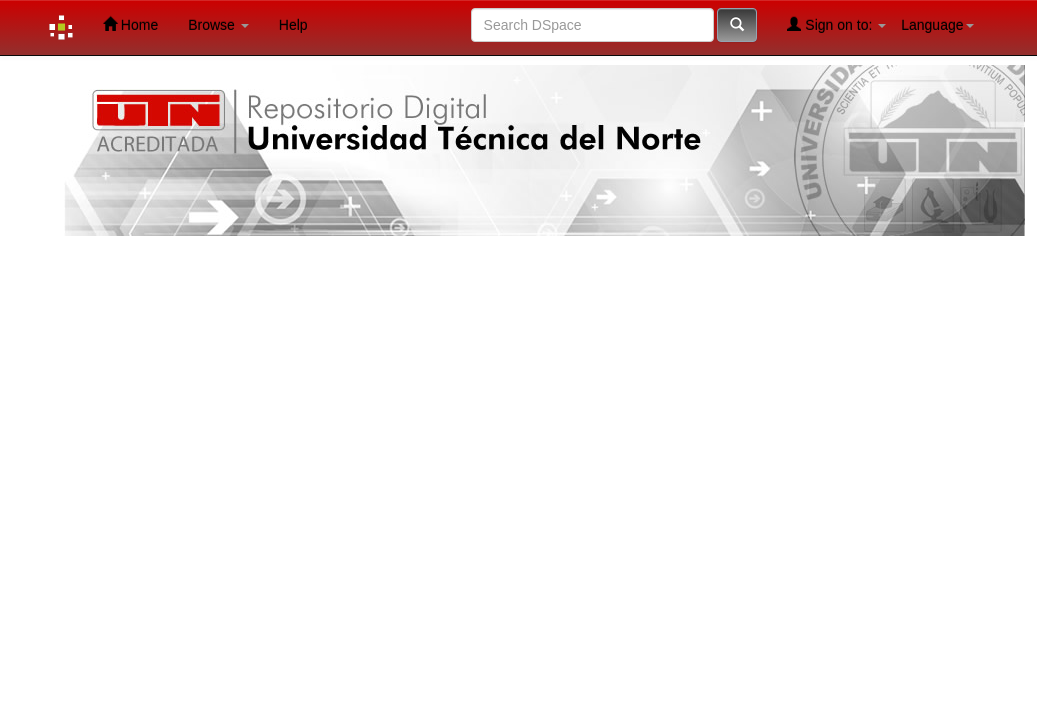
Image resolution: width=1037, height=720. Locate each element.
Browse (218, 25)
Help (293, 25)
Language (937, 25)
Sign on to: (836, 24)
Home (130, 24)
